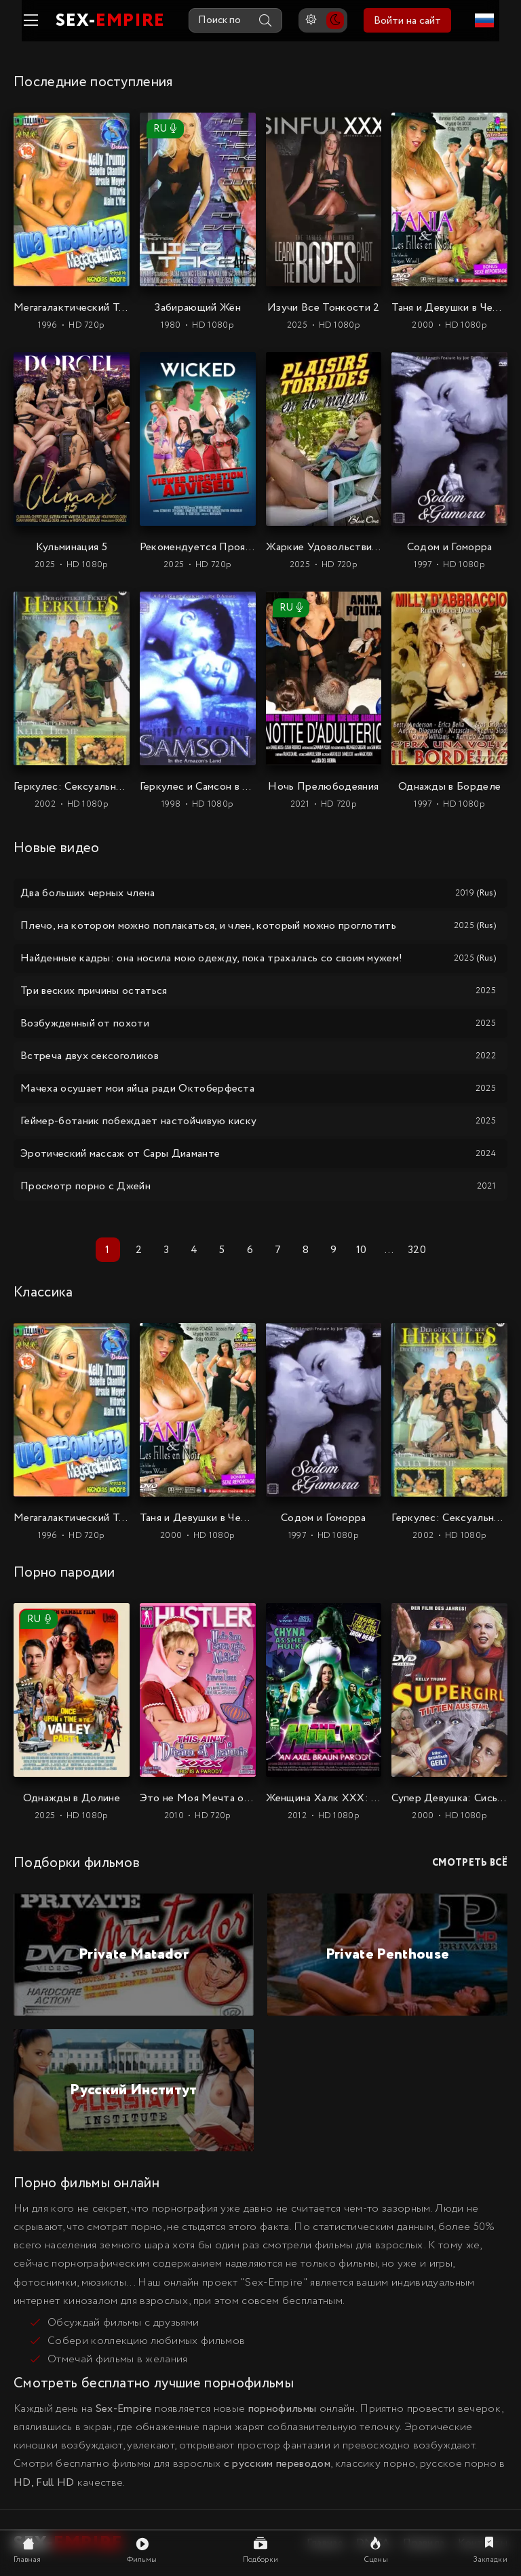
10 (361, 1249)
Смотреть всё (469, 1863)
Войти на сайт (416, 20)
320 (417, 1249)
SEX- (101, 20)
